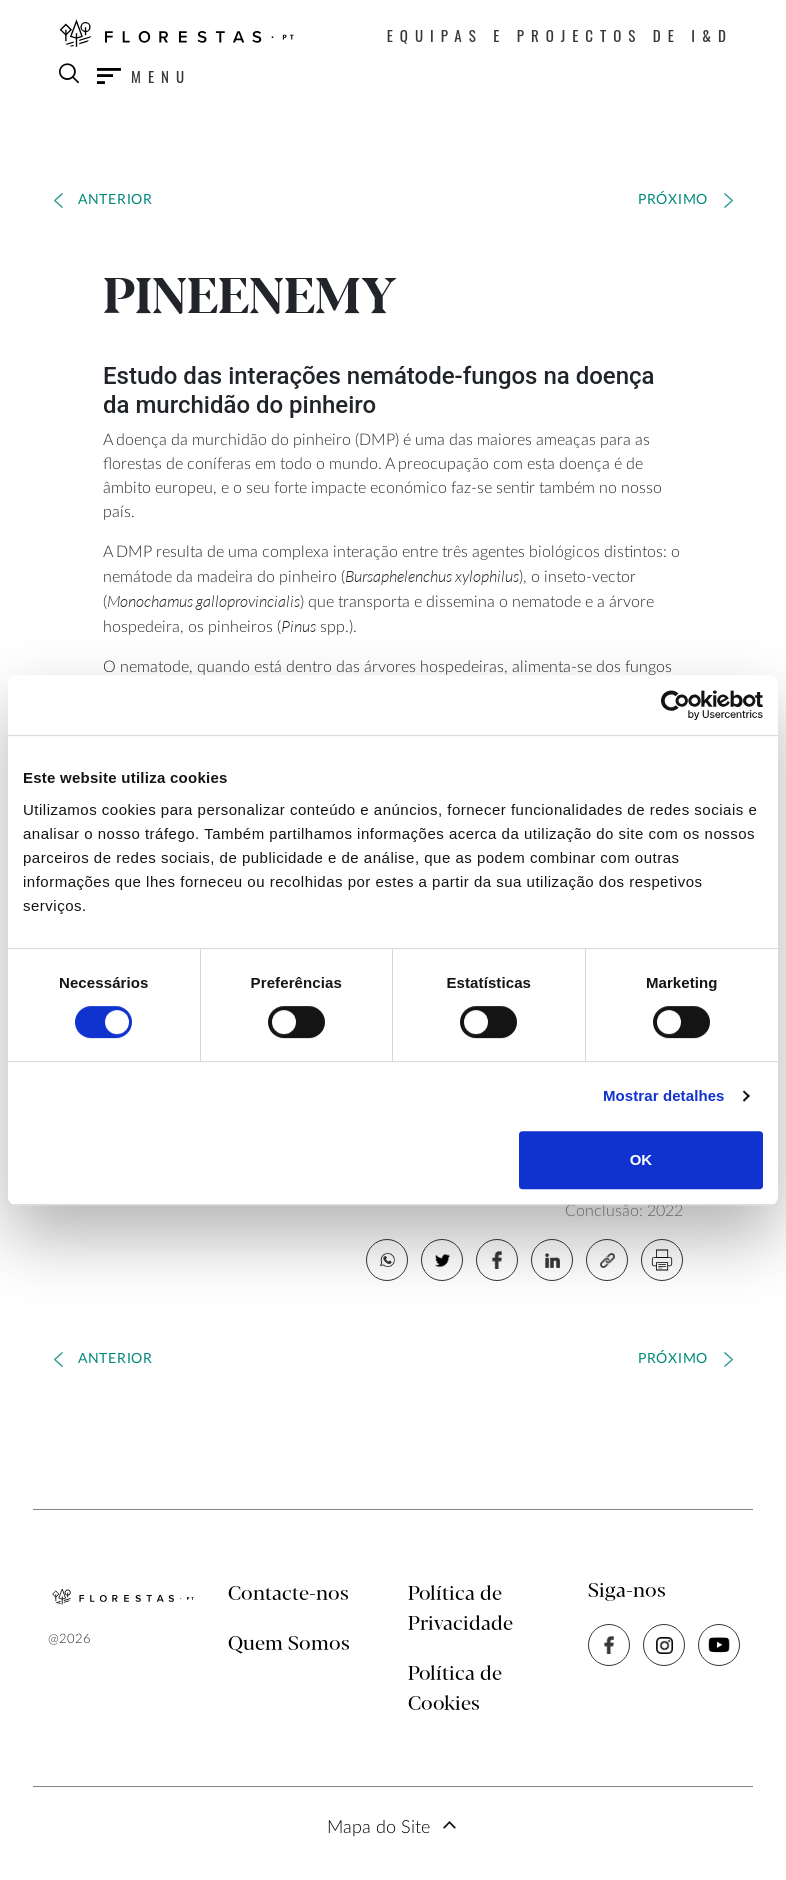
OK (641, 1159)
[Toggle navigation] (144, 76)
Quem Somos (289, 1644)
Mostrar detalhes (664, 1095)
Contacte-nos (288, 1594)
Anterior (115, 200)
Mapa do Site (378, 1828)
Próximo (673, 200)
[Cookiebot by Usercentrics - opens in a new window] (675, 705)
